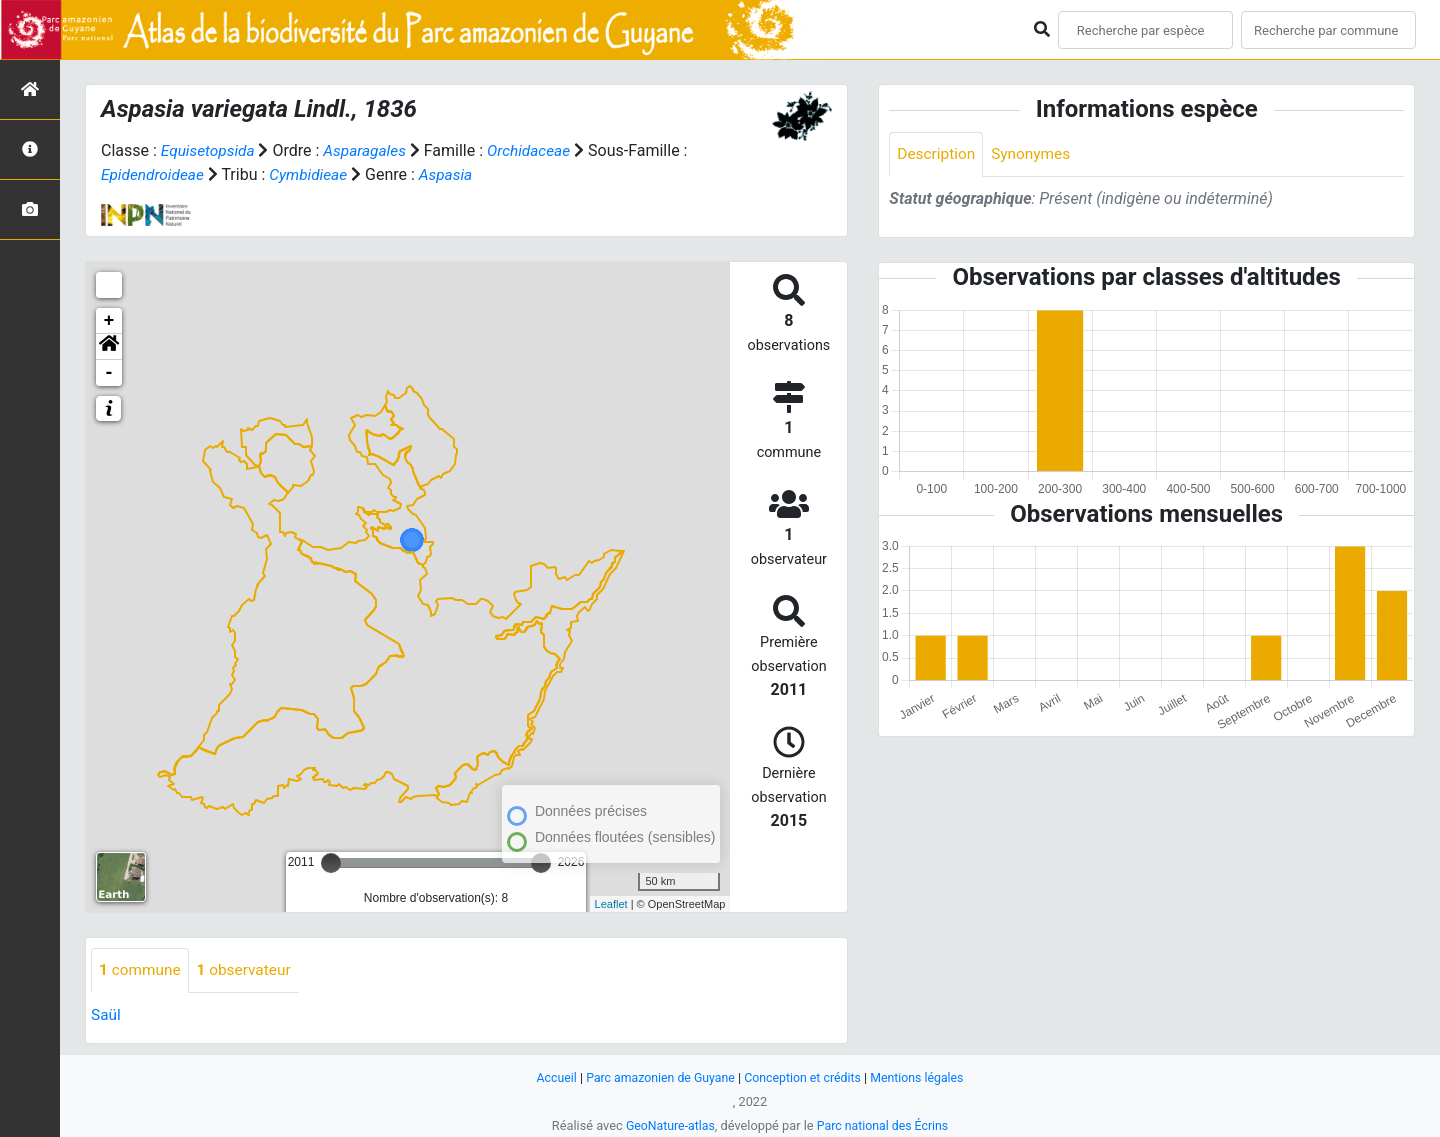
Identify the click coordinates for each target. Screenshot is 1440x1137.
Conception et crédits (804, 1077)
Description (937, 154)
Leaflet (611, 903)
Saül (106, 1015)
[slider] (331, 863)
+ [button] (109, 321)
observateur (249, 970)
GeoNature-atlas (667, 1125)
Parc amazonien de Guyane (657, 1077)
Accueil (549, 1077)
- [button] (109, 373)
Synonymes (1035, 154)
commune (141, 970)
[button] (109, 347)
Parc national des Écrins (884, 1125)
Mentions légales (923, 1077)
